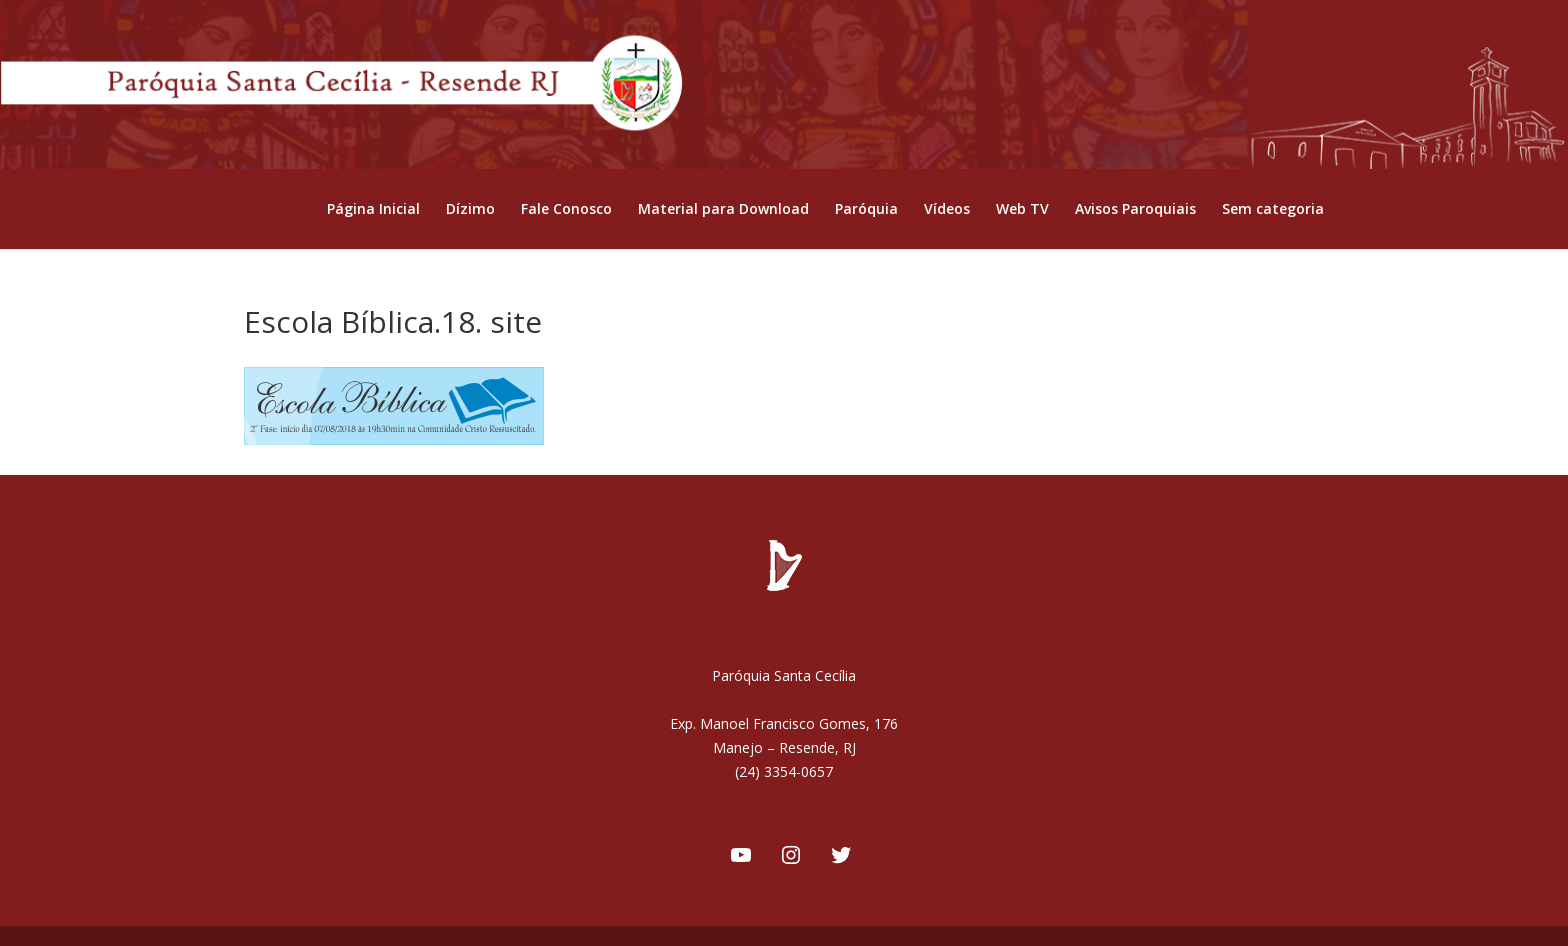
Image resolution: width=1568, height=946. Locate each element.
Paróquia (866, 210)
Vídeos (947, 210)
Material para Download (723, 210)
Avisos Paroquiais (1135, 210)
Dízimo (470, 210)
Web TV (1022, 210)
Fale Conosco (566, 210)
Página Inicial (373, 210)
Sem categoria (1273, 210)
